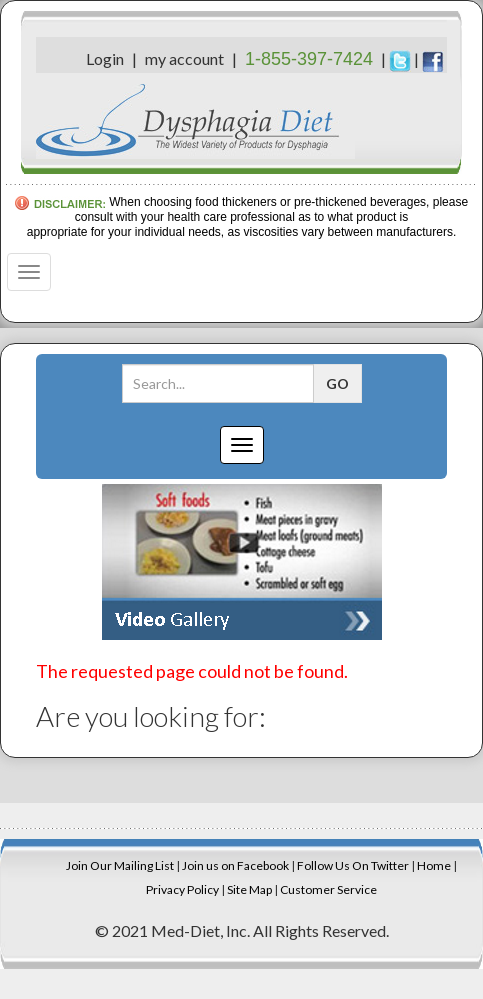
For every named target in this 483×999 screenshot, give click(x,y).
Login (105, 58)
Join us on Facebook (235, 865)
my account (184, 58)
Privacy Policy (182, 889)
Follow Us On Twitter (353, 865)
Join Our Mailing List (120, 865)
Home (434, 865)
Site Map (249, 889)
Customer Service (328, 889)
